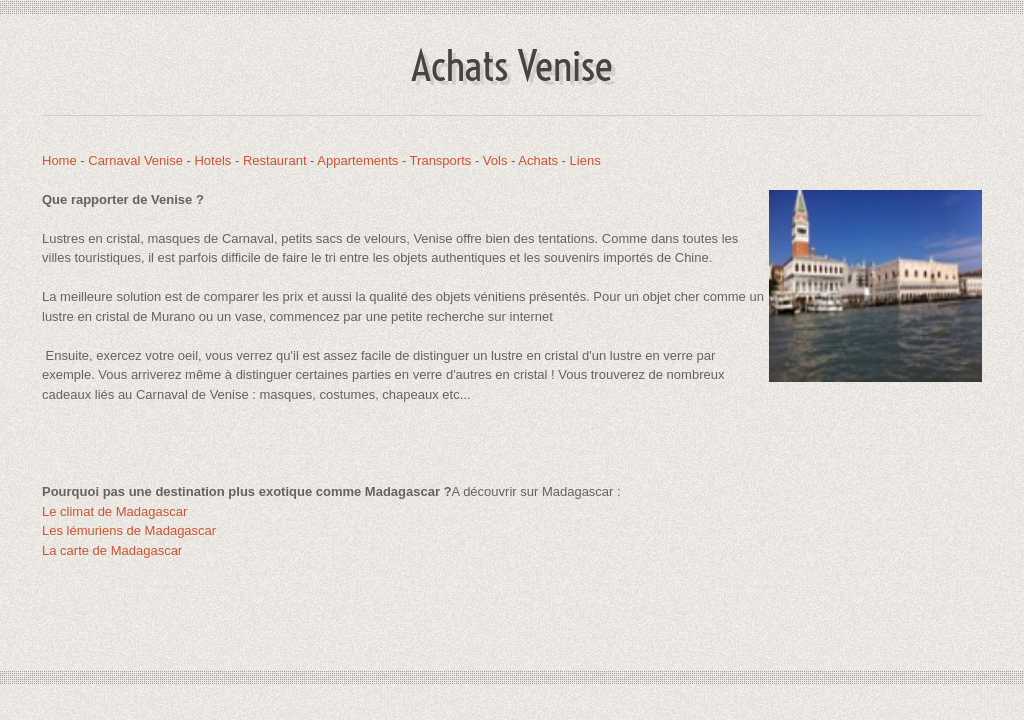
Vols (495, 160)
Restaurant (275, 160)
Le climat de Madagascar (114, 511)
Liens (585, 160)
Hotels (212, 160)
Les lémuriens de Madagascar (129, 530)
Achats (538, 160)
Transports (441, 160)
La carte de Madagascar (112, 550)
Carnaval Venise (135, 160)
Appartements (357, 160)
